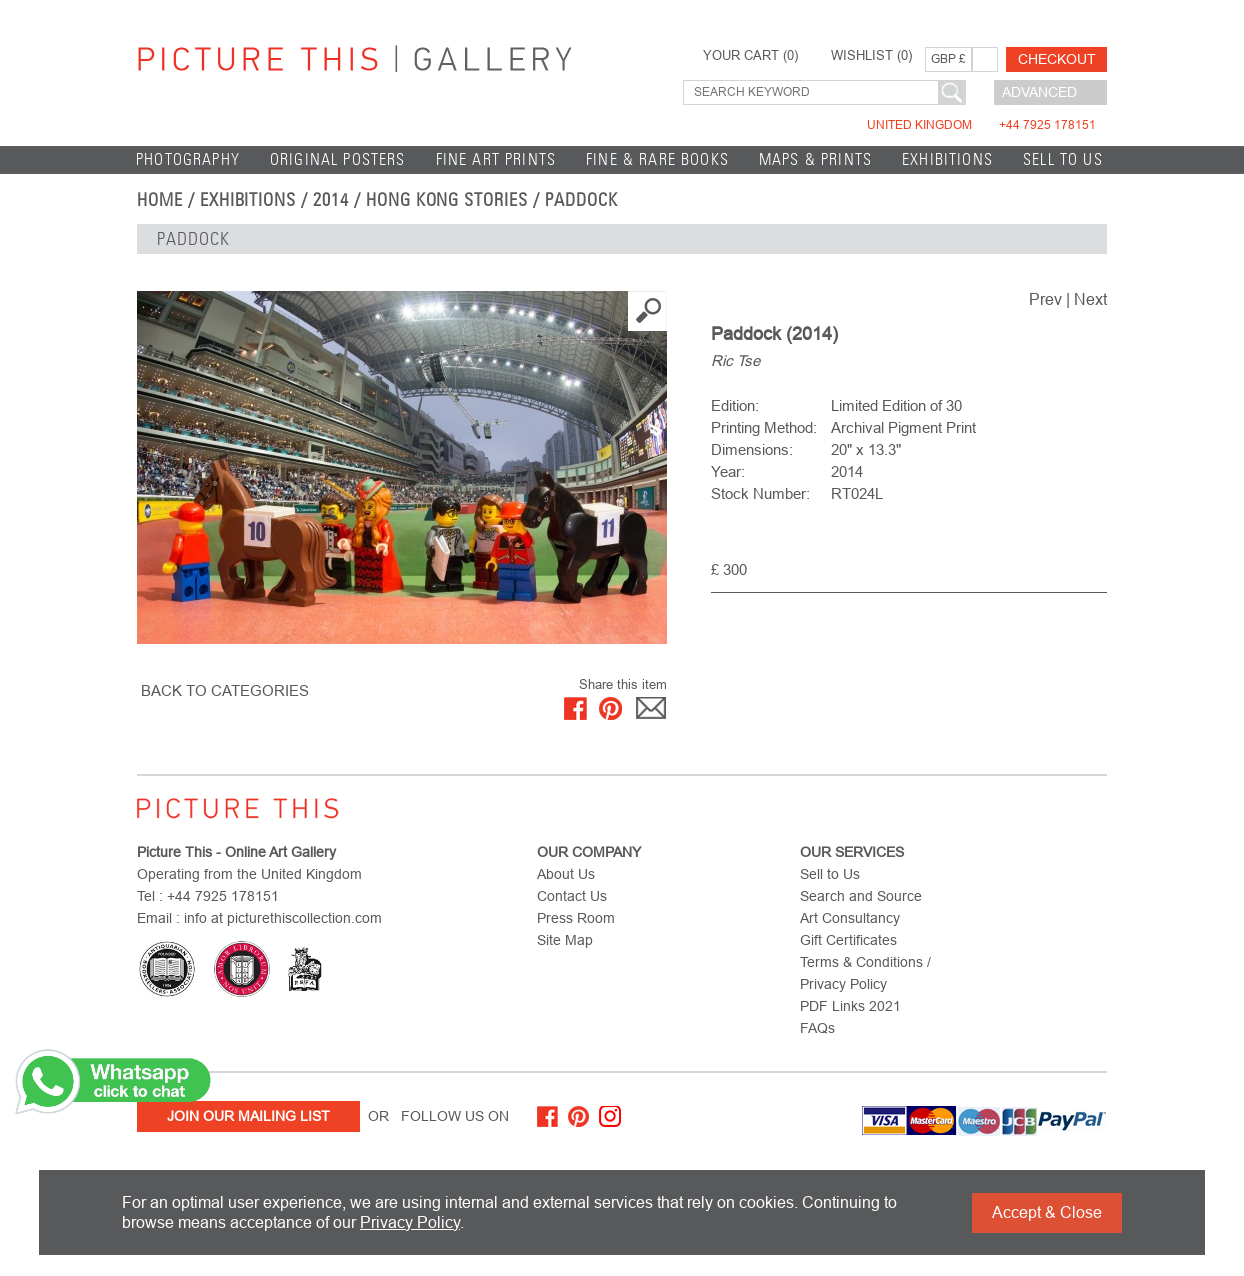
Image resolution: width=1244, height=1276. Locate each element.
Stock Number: (760, 493)
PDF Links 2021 (850, 1006)
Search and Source (861, 896)
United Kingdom (981, 125)
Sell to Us (1063, 159)
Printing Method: (764, 427)
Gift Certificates (848, 940)
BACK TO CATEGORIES (225, 690)
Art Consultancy (850, 918)
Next (1090, 299)
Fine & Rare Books (657, 159)
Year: (728, 471)
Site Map (565, 940)
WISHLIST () (871, 56)
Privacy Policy (410, 1222)
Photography (188, 159)
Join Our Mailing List (248, 1116)
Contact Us (572, 896)
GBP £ (948, 59)
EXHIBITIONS (947, 159)
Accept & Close (1047, 1212)
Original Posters (338, 159)
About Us (566, 874)
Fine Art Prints (496, 159)
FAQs (817, 1028)
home (160, 200)
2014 (331, 200)
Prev (1045, 299)
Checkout (1057, 59)
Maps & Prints (815, 159)
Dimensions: (752, 449)
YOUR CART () (750, 56)
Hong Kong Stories (447, 200)
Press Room (576, 918)
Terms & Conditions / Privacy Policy (865, 973)
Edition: (735, 405)
